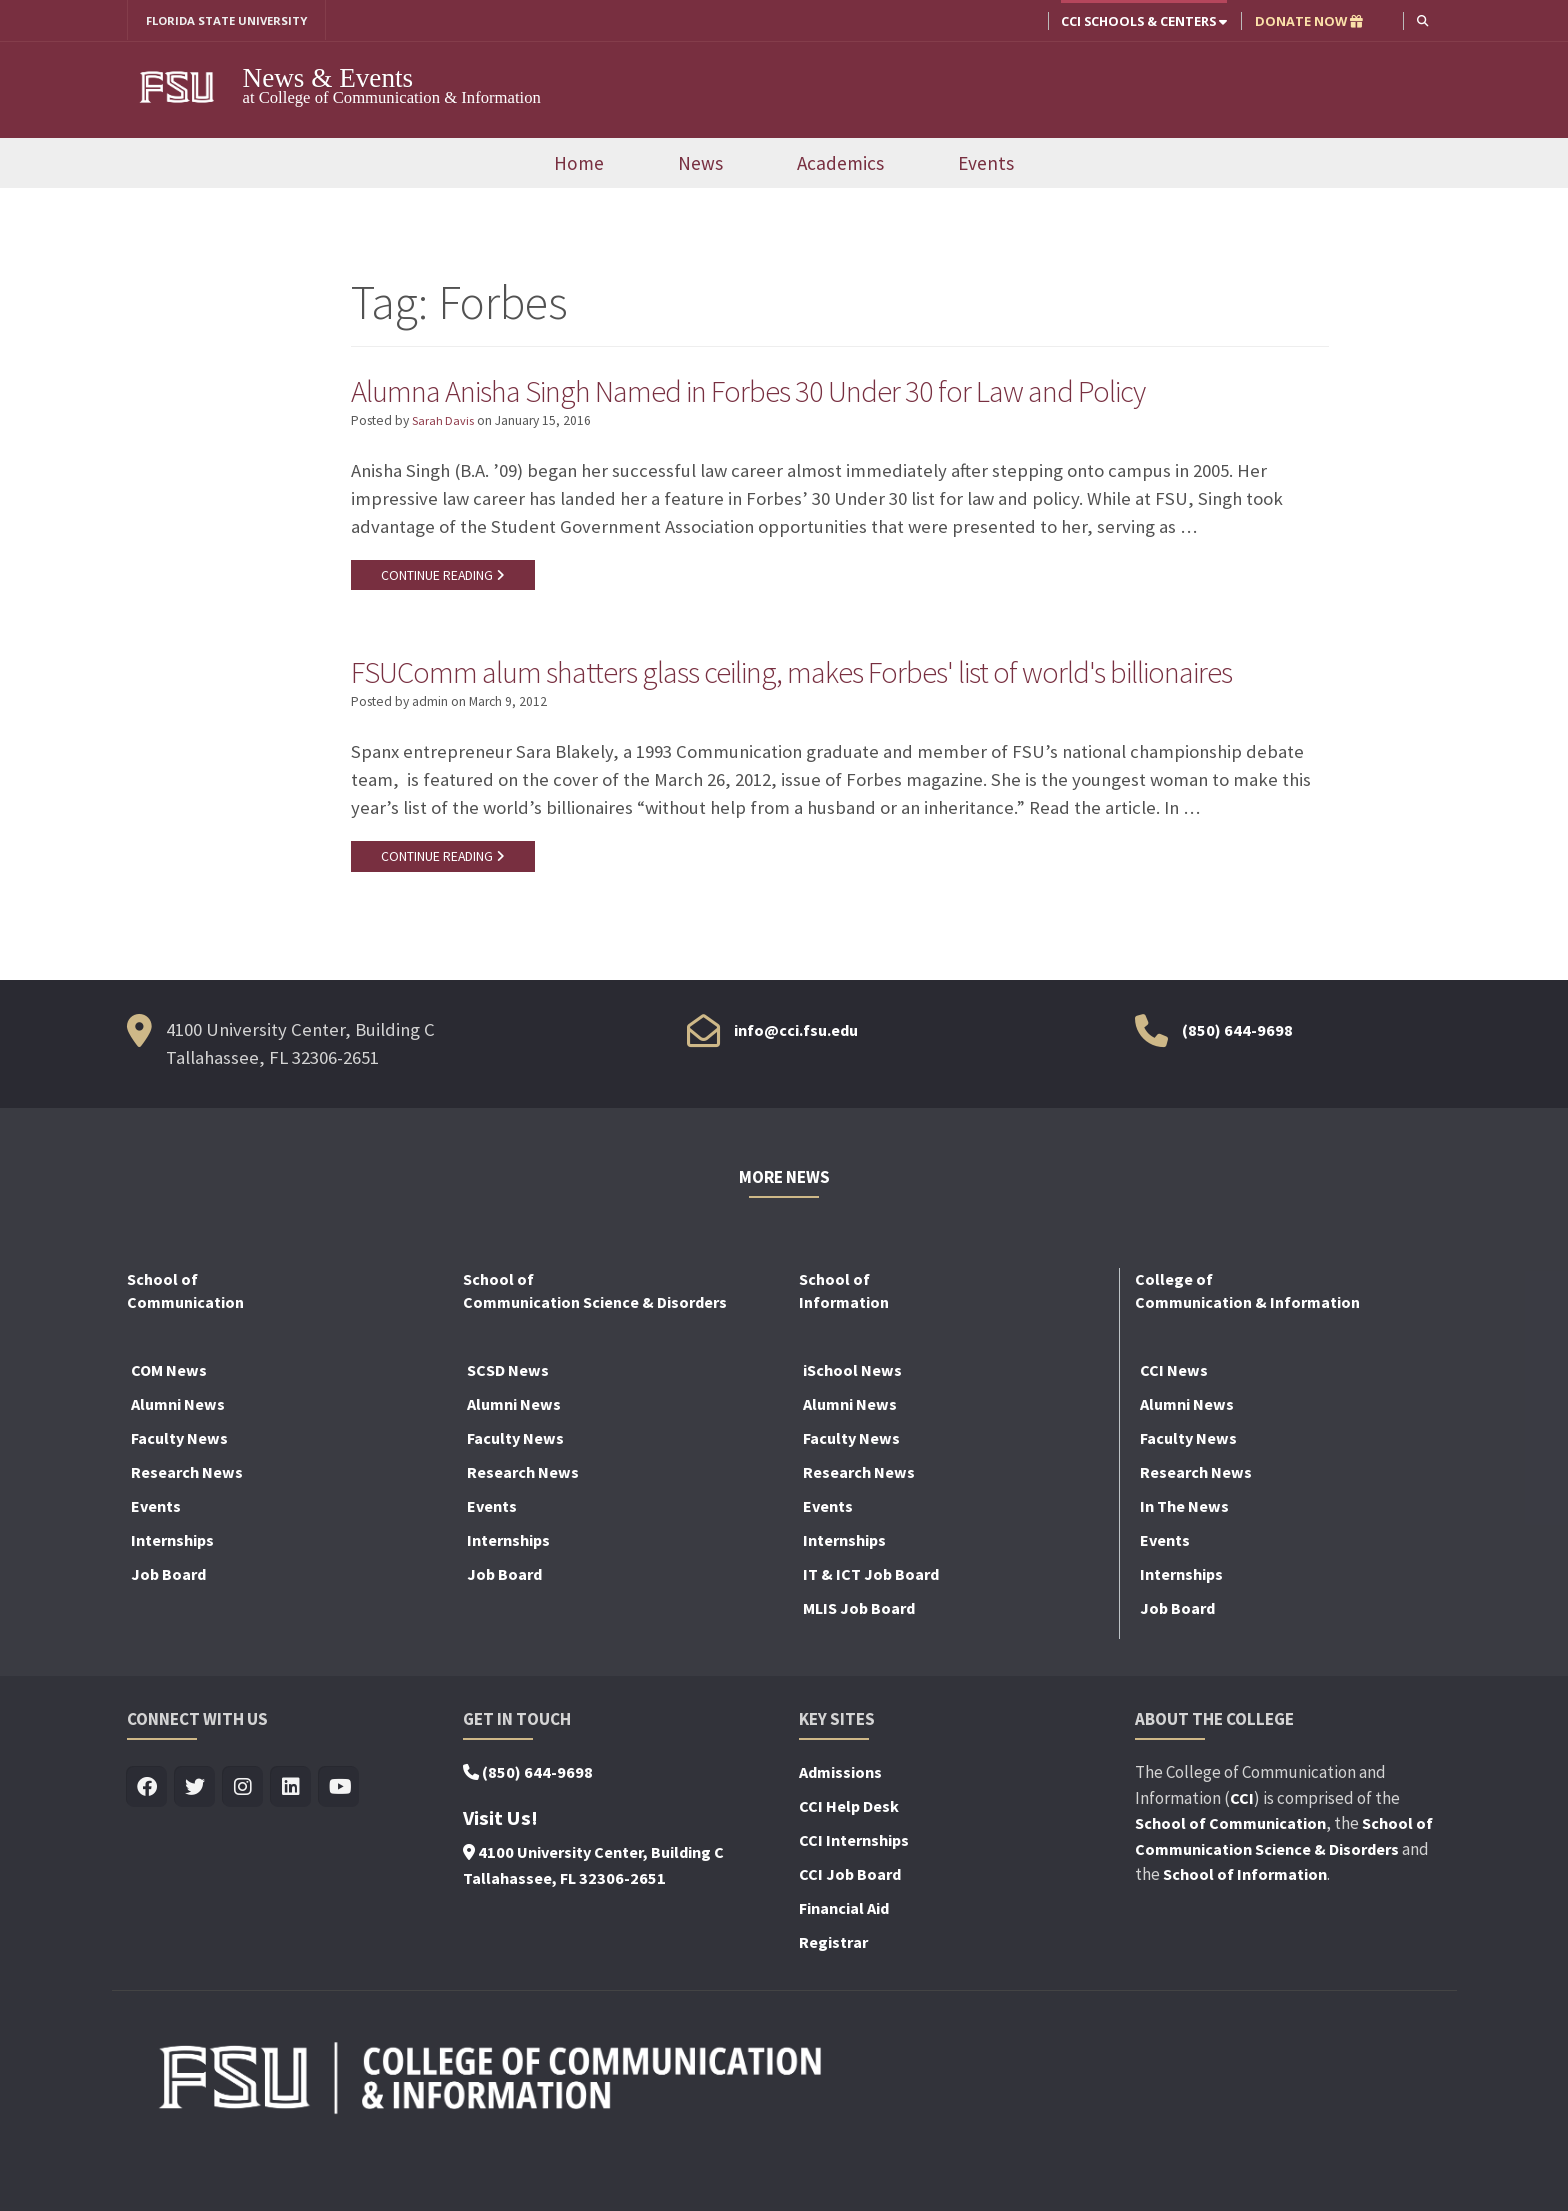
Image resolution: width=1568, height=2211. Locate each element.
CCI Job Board (850, 1930)
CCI (1242, 1854)
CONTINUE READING (446, 579)
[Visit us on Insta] (243, 1843)
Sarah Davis (444, 424)
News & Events (328, 79)
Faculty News (179, 1494)
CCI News (1174, 1426)
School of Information (1245, 1930)
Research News (187, 1528)
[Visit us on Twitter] (195, 1843)
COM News (169, 1426)
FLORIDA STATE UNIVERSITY (234, 21)
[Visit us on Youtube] (339, 1843)
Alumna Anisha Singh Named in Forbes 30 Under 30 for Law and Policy (800, 392)
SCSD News (508, 1426)
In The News (1184, 1562)
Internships (172, 1596)
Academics (840, 165)
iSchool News (852, 1426)
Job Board (168, 1630)
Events (986, 165)
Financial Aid (844, 1964)
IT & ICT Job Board (871, 1630)
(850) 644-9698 (1237, 1086)
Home (579, 165)
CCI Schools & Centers (1142, 21)
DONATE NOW (1307, 21)
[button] (1421, 20)
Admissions (840, 1828)
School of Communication (1230, 1879)
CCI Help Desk (849, 1862)
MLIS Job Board (859, 1664)
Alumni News (178, 1460)
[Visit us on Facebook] (147, 1843)
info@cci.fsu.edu (796, 1086)
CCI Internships (854, 1896)
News (700, 165)
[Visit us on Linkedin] (291, 1843)
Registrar (833, 1998)
